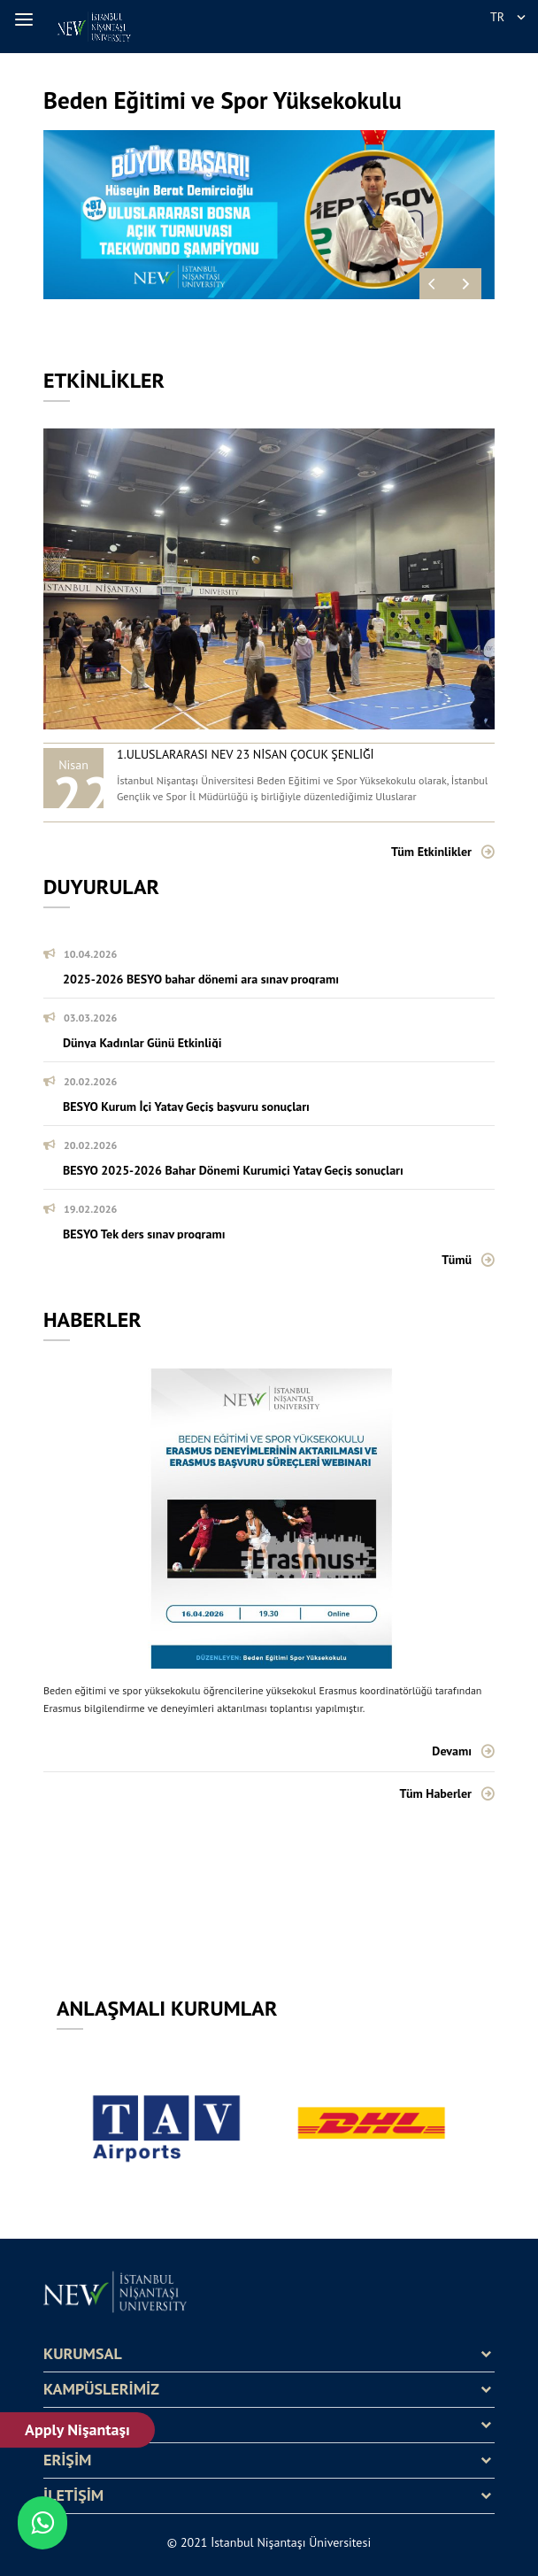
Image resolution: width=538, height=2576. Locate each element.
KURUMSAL (82, 2354)
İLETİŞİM (73, 2495)
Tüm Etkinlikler (431, 852)
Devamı (452, 1751)
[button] (26, 19)
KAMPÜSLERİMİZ (101, 2389)
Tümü (457, 1260)
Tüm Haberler (436, 1793)
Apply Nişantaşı (77, 2429)
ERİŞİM (67, 2460)
